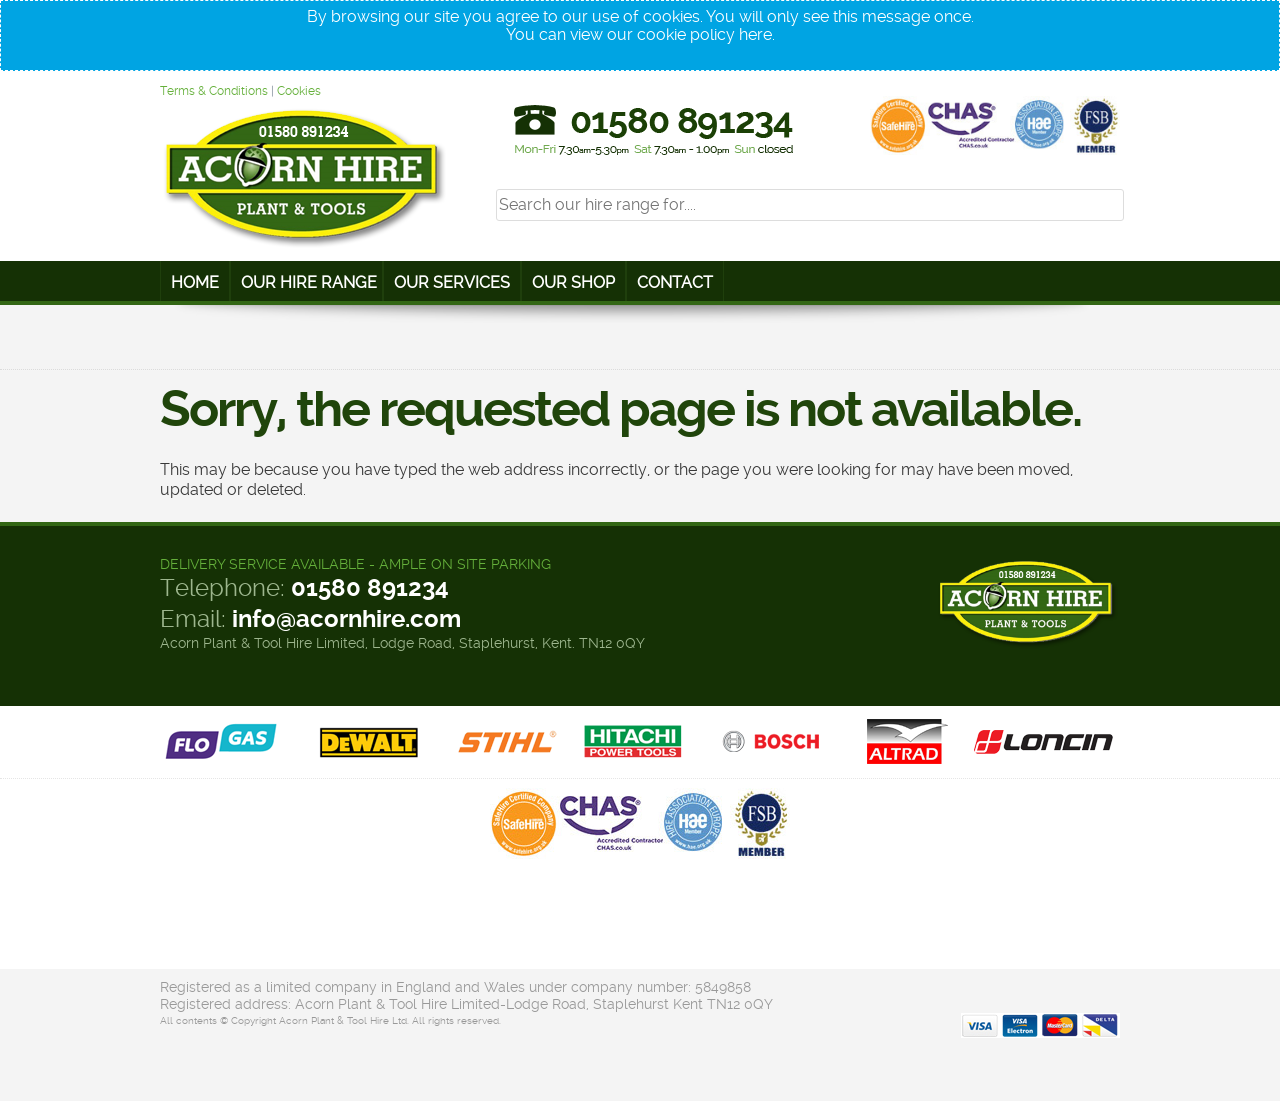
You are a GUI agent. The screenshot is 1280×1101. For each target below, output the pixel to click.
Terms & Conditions (214, 91)
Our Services (452, 282)
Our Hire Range (309, 282)
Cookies (299, 91)
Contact (675, 282)
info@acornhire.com (346, 619)
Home (195, 282)
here (755, 34)
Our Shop (573, 282)
